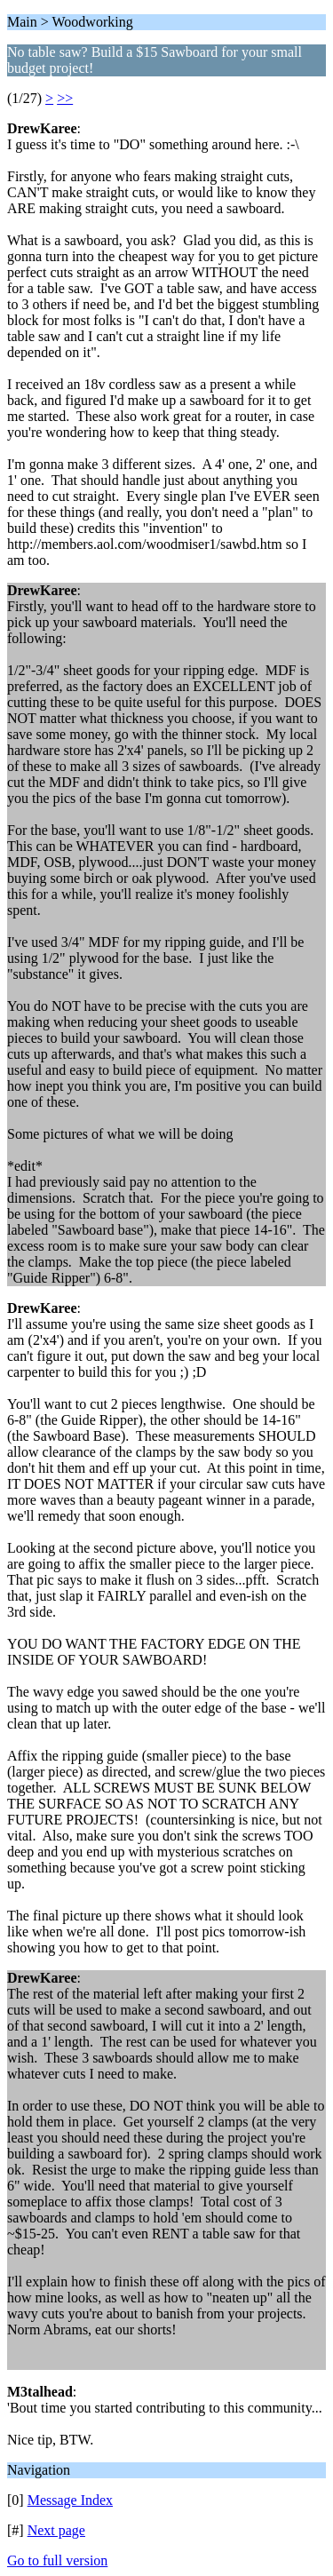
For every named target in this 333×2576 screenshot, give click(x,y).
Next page (56, 2530)
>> (65, 98)
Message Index (70, 2500)
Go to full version (57, 2560)
